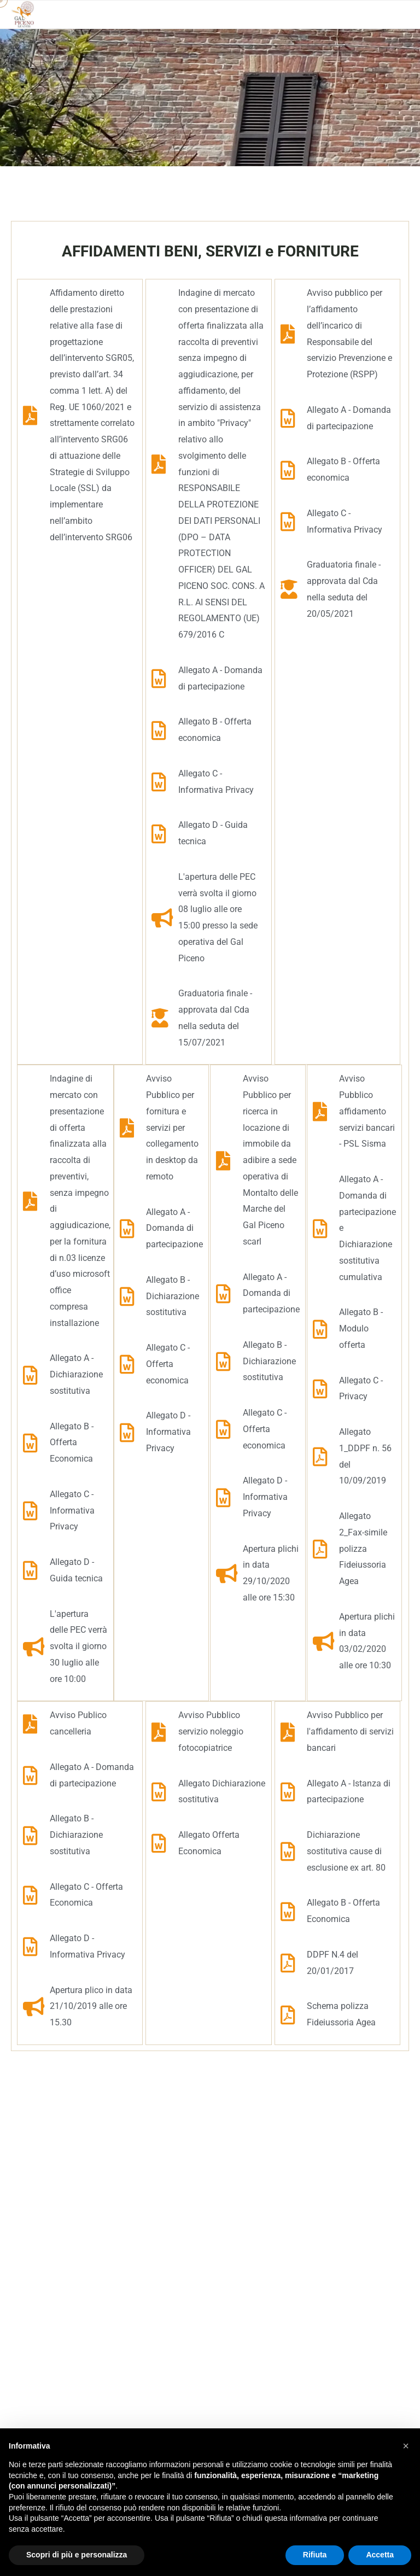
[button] (406, 2446)
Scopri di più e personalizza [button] (76, 2554)
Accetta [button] (380, 2554)
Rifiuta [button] (315, 2554)
